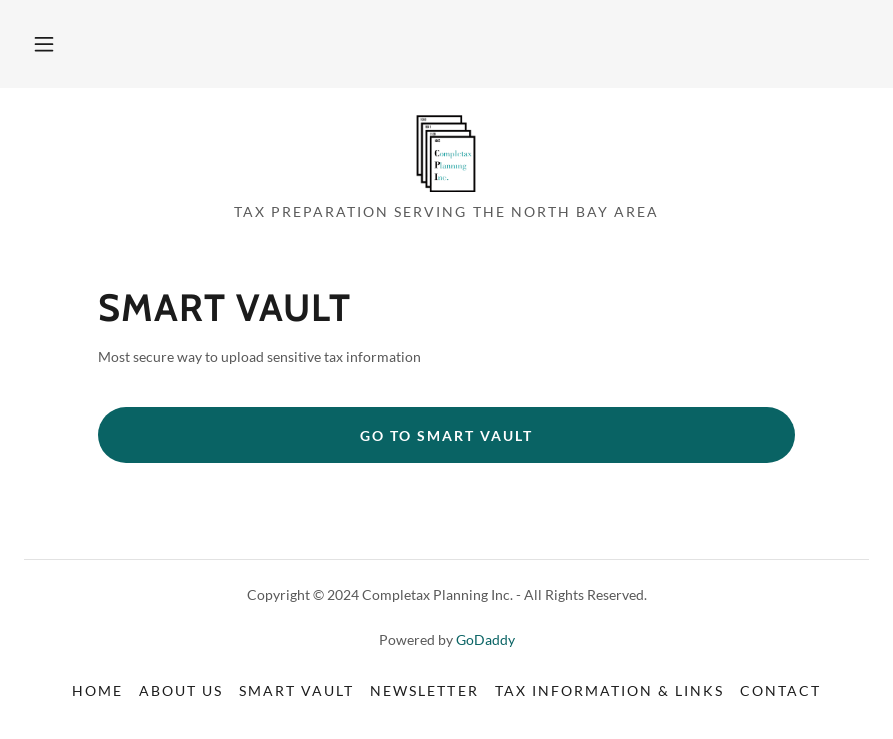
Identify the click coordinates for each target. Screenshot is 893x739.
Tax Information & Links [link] (609, 690)
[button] (44, 44)
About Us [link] (181, 690)
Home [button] (97, 690)
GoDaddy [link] (485, 639)
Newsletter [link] (424, 690)
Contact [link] (780, 690)
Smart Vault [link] (296, 690)
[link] (446, 152)
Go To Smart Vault (446, 435)
